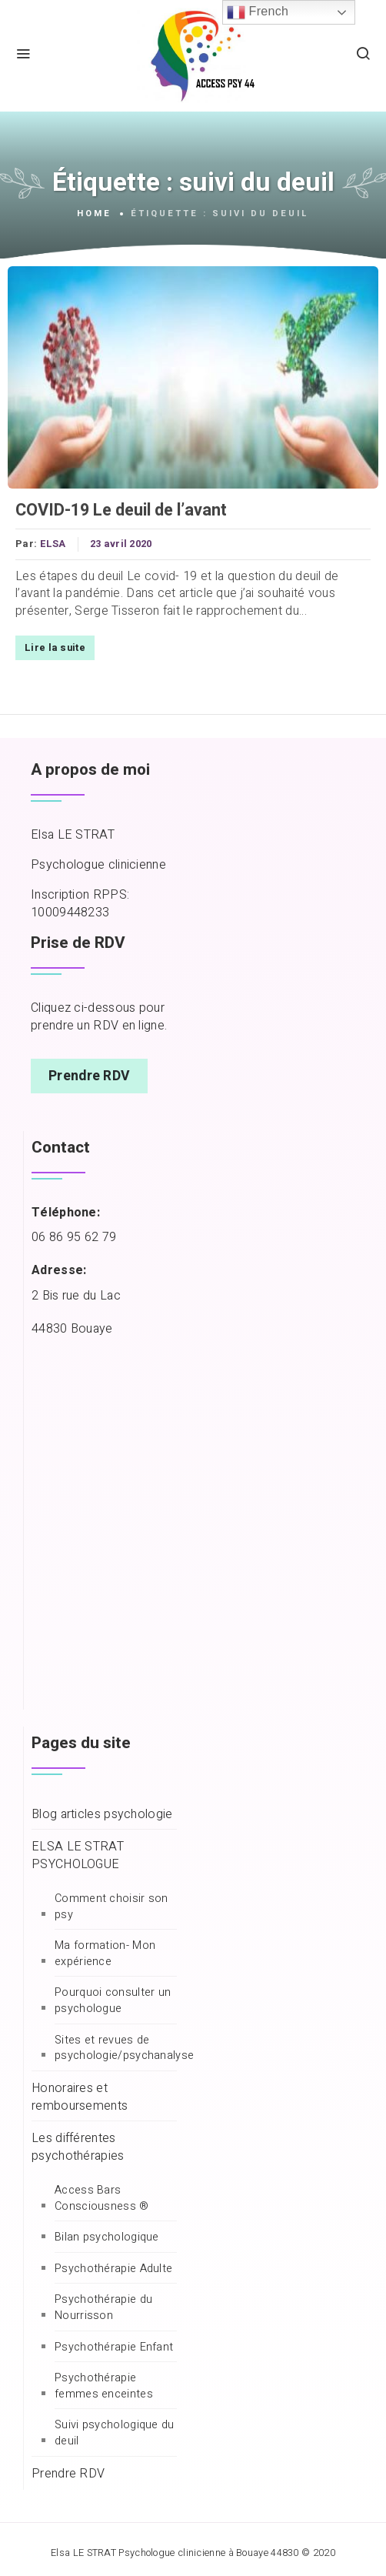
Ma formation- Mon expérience (105, 1954)
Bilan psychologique (107, 2237)
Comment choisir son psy (111, 1907)
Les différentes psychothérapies (78, 2147)
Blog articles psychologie (102, 1815)
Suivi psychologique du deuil (115, 2433)
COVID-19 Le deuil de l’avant (121, 510)
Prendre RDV (89, 1076)
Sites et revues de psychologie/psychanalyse (124, 2048)
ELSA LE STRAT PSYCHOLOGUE (78, 1856)
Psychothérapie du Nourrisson (103, 2308)
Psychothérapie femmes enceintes (104, 2386)
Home (94, 214)
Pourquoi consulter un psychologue (113, 2001)
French (257, 12)
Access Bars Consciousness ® (102, 2198)
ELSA (53, 544)
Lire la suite (55, 648)
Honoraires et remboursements (80, 2097)
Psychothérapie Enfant (114, 2347)
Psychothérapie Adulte (113, 2269)
